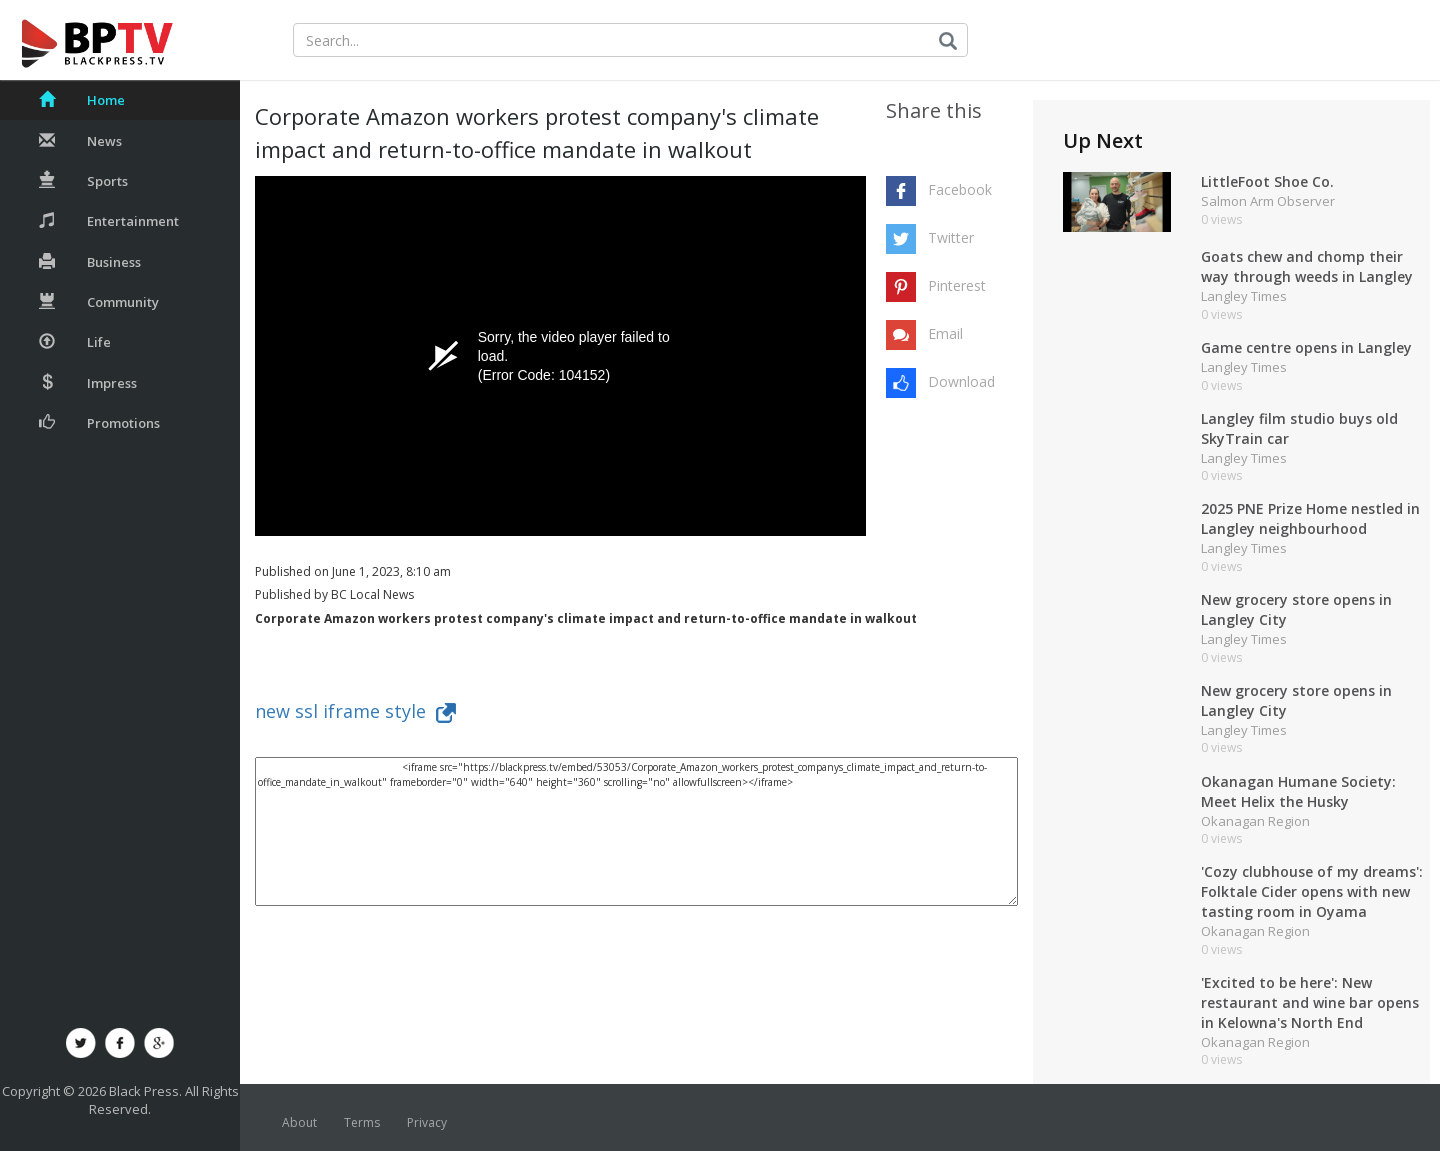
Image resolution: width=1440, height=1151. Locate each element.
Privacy (427, 1122)
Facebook (960, 189)
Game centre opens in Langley (1306, 347)
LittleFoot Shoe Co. (1267, 181)
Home (82, 100)
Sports (83, 181)
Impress (88, 383)
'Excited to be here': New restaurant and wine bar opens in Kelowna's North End (1310, 1002)
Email (945, 333)
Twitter (951, 237)
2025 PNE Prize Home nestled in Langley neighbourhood (1310, 518)
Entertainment (109, 221)
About (299, 1122)
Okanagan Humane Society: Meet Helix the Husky (1298, 791)
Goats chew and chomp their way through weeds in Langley (1307, 266)
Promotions (99, 423)
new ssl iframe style (355, 711)
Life (75, 342)
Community (99, 302)
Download (961, 381)
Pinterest (957, 285)
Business (90, 262)
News (80, 141)
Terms (362, 1122)
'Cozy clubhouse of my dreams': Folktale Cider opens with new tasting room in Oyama (1312, 891)
